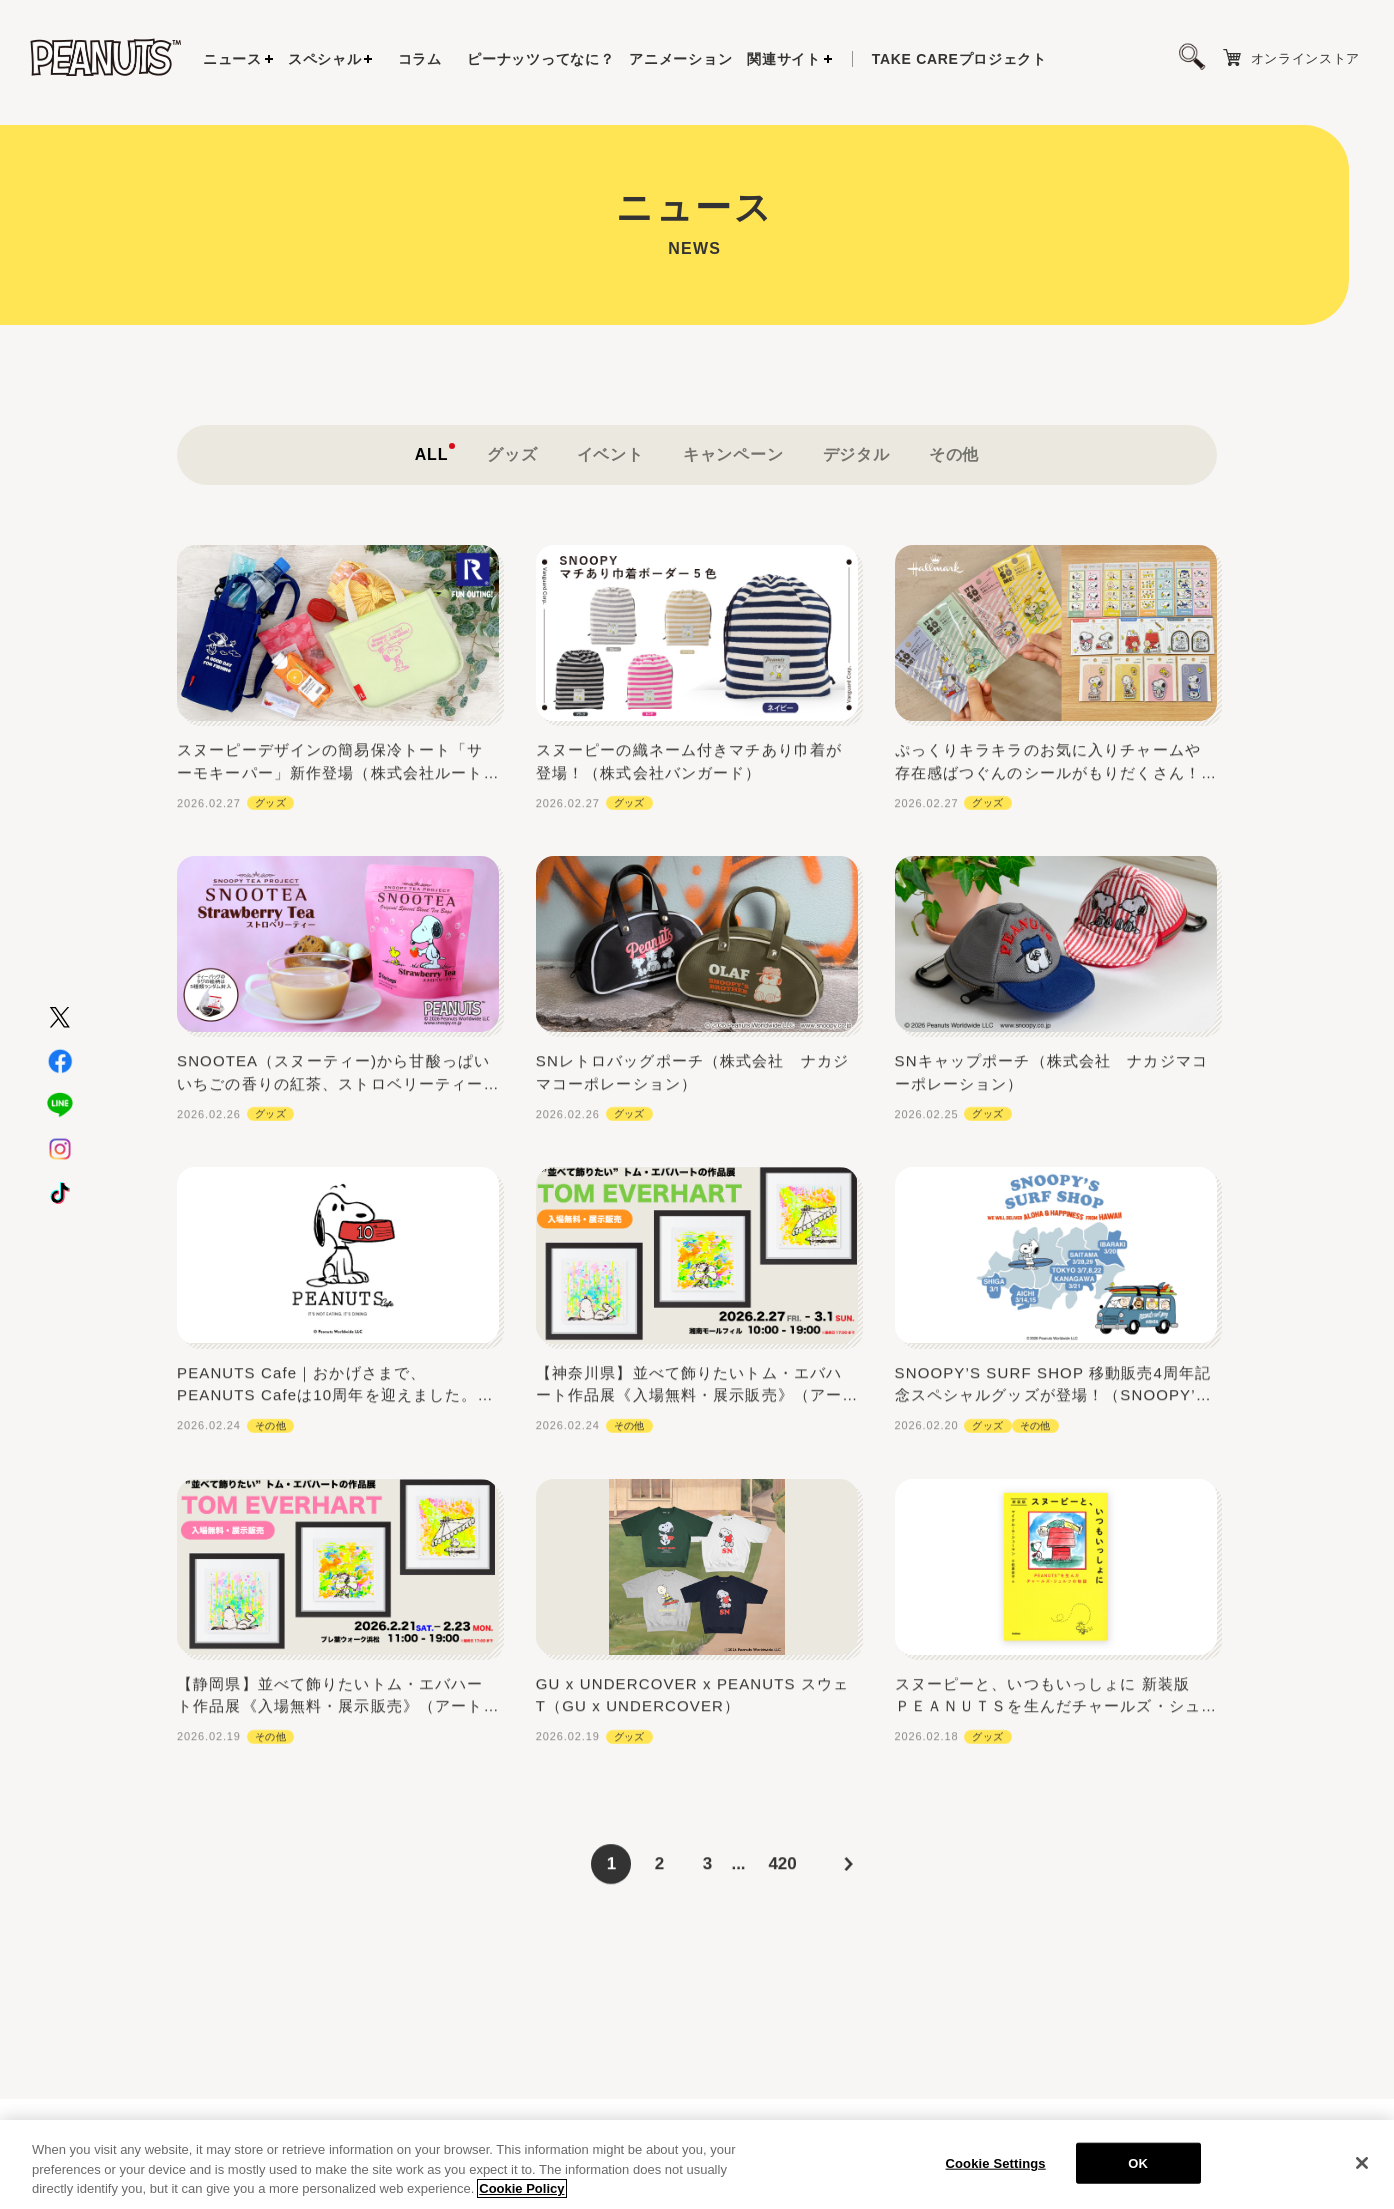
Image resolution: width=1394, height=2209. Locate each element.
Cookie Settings (996, 2163)
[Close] (1362, 2163)
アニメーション (680, 59)
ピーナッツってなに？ (540, 59)
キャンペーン (733, 526)
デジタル (856, 526)
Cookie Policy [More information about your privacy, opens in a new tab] (521, 2189)
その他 (954, 526)
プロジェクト (959, 59)
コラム (420, 59)
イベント (610, 526)
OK (1138, 2163)
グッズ (512, 526)
